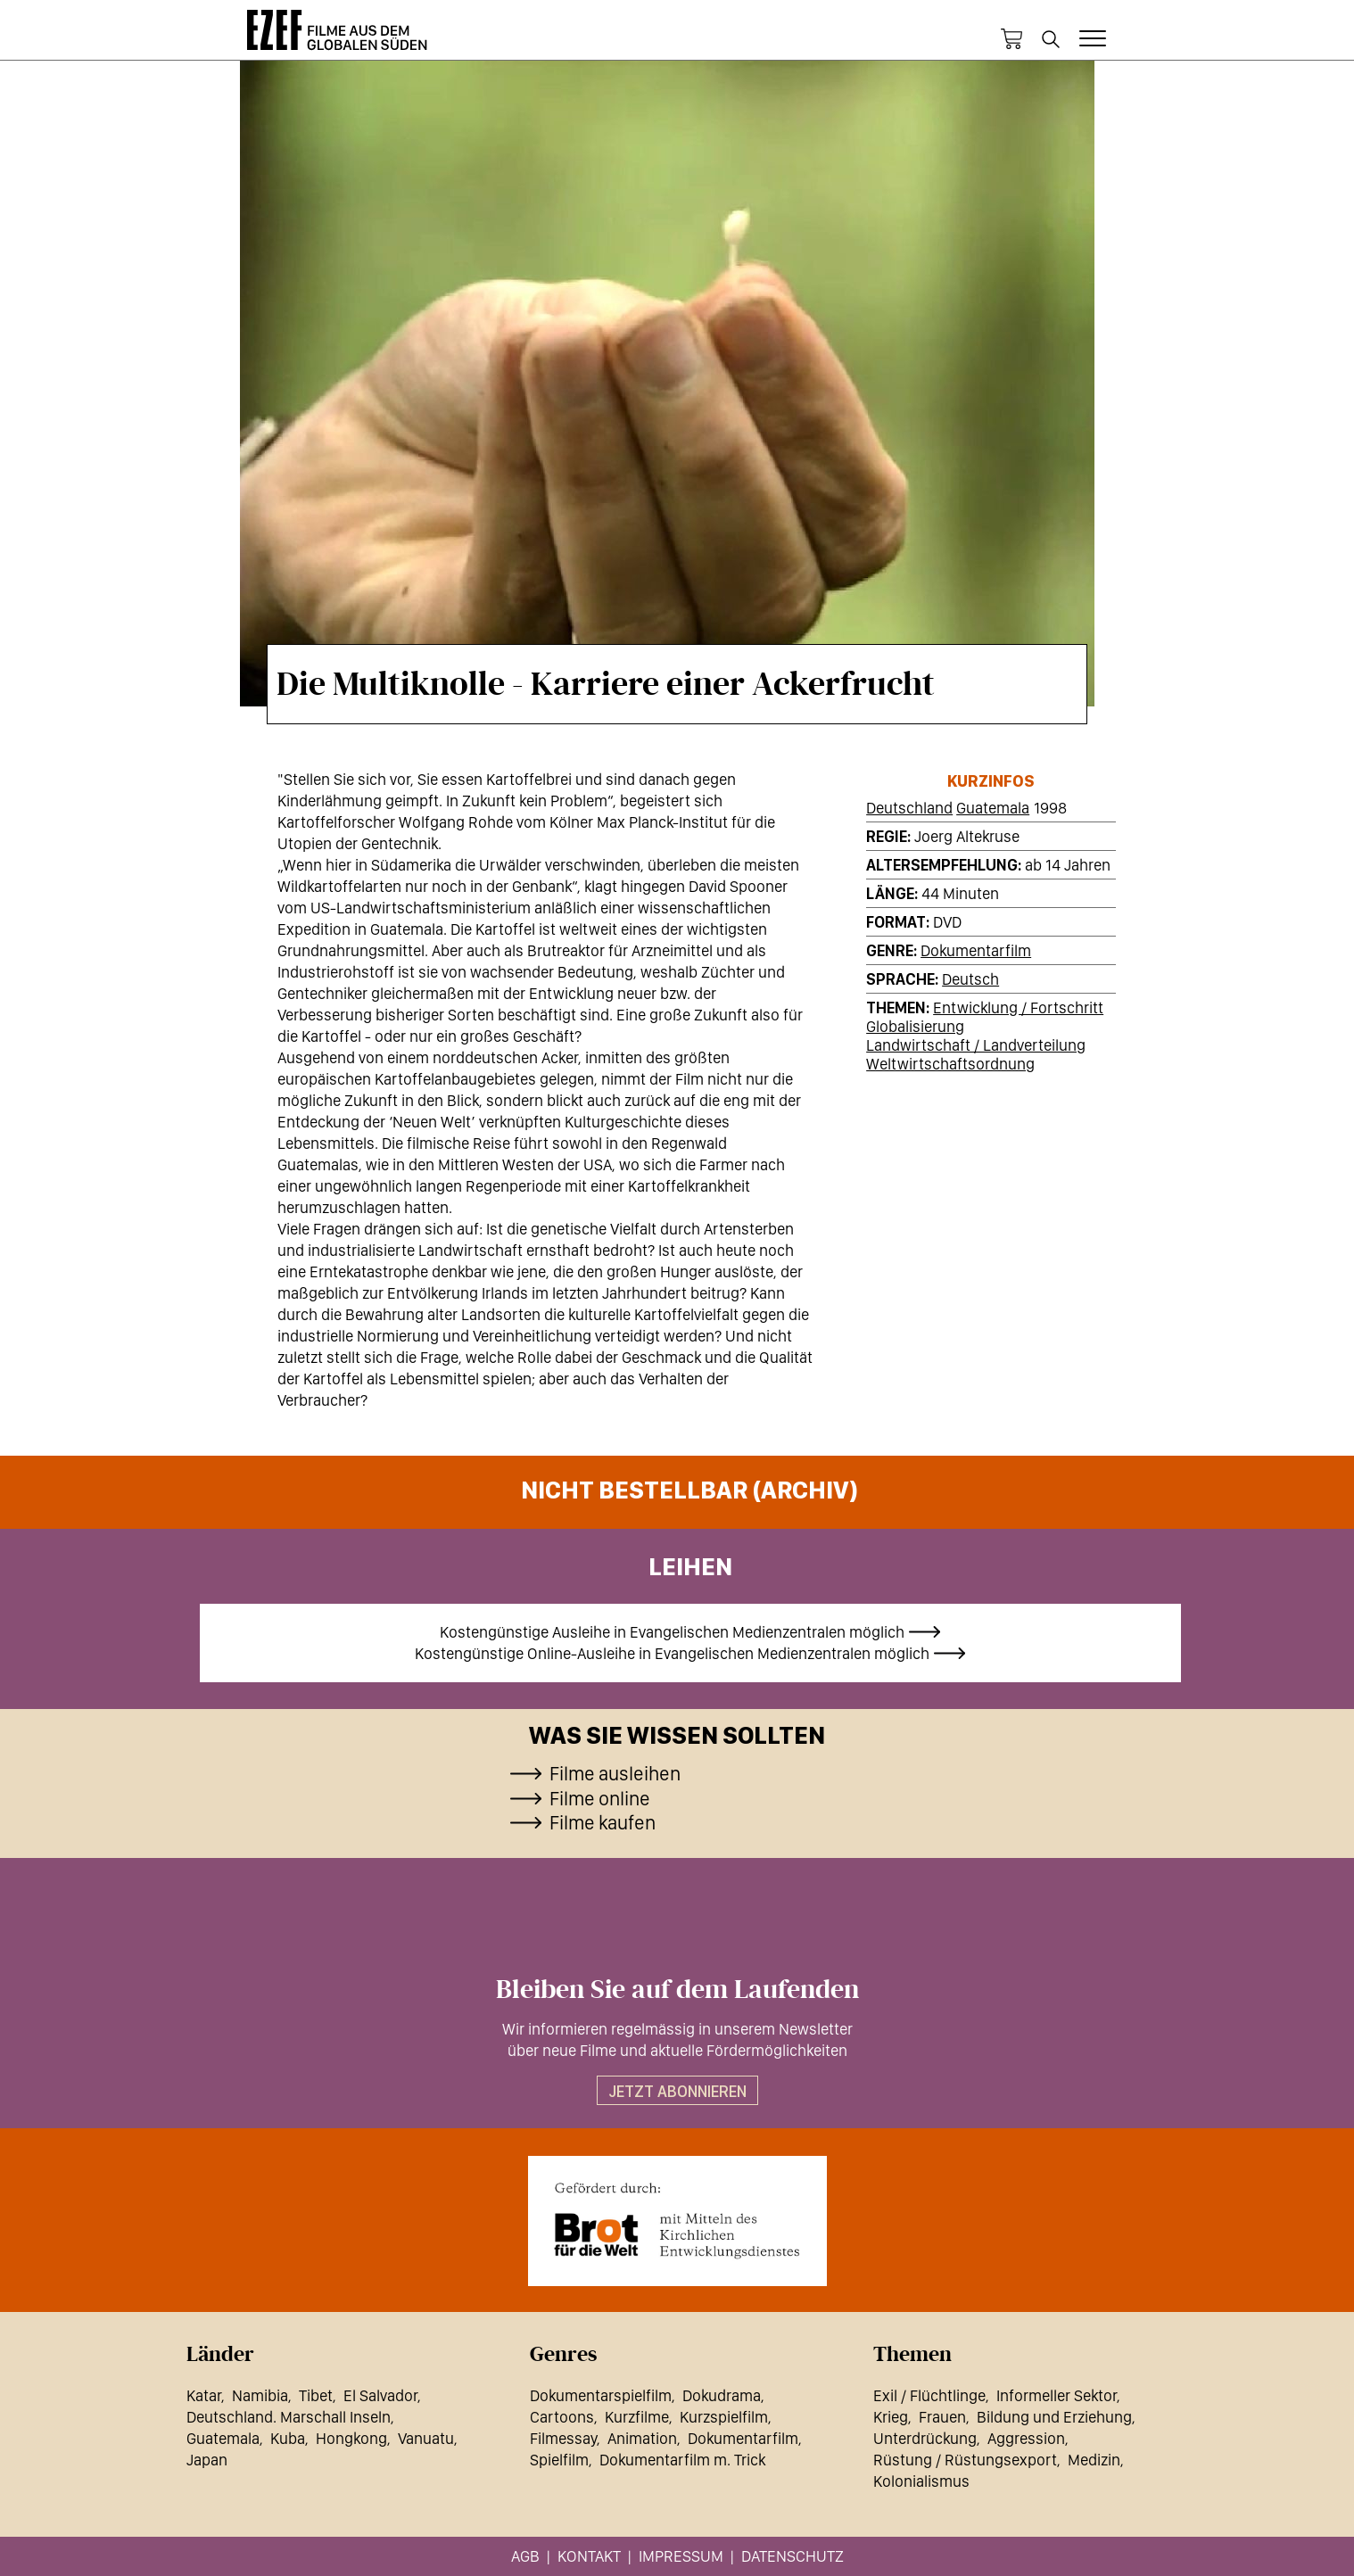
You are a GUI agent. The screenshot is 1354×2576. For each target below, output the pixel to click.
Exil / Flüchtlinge (929, 2395)
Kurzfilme (637, 2416)
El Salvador (380, 2395)
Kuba (287, 2438)
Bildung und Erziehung (1054, 2416)
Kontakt (589, 2556)
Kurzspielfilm (724, 2416)
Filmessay (563, 2438)
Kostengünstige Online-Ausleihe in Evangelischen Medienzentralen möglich (672, 1653)
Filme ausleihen (615, 1773)
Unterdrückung (925, 2438)
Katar (203, 2395)
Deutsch (970, 979)
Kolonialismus (921, 2481)
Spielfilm (559, 2459)
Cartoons (562, 2416)
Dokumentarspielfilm (601, 2395)
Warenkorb (1011, 39)
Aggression (1026, 2438)
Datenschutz (792, 2556)
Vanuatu (426, 2438)
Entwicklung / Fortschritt (1018, 1007)
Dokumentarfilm (976, 950)
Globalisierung (915, 1026)
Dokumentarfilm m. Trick (682, 2459)
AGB (525, 2556)
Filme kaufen (602, 1822)
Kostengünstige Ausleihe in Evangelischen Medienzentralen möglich (672, 1631)
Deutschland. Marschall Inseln (288, 2416)
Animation (642, 2438)
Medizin (1094, 2459)
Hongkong (351, 2438)
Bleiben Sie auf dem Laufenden (677, 1990)
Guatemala (992, 807)
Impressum (681, 2556)
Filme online (599, 1798)
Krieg (890, 2416)
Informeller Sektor (1056, 2395)
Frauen (942, 2416)
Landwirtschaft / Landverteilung (976, 1045)
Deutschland (909, 807)
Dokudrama (721, 2395)
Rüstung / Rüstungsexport (965, 2459)
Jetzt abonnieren (677, 2091)
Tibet (316, 2395)
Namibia (260, 2395)
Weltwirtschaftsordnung (950, 1063)
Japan (206, 2459)
